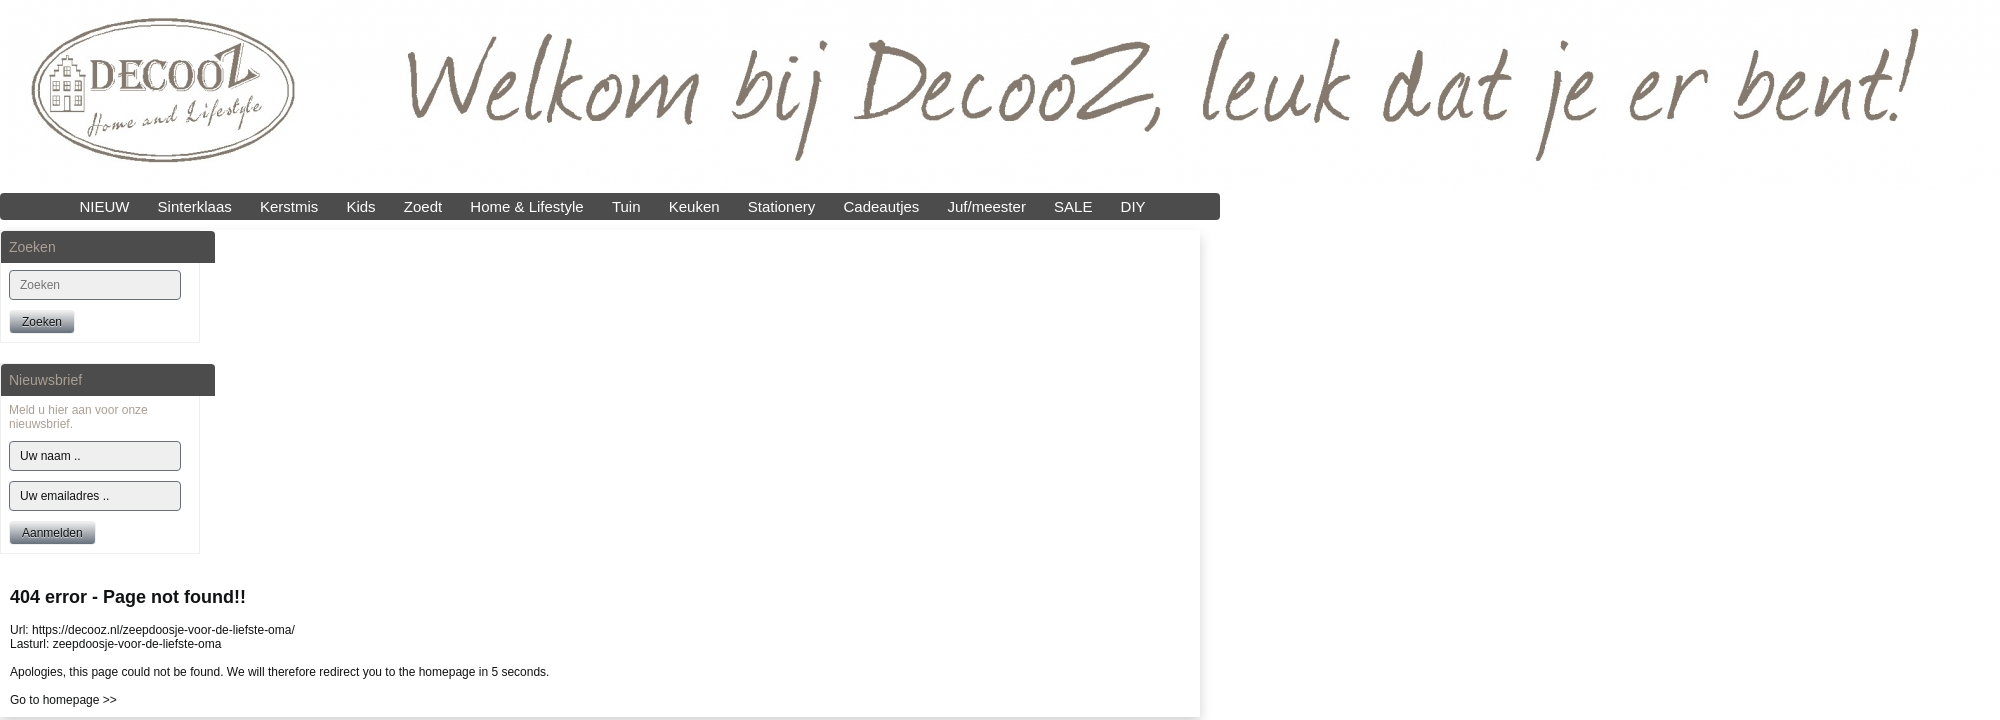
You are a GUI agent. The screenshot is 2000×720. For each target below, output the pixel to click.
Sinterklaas (195, 206)
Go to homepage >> (63, 700)
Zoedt (423, 206)
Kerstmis (289, 206)
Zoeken (42, 322)
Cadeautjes (881, 206)
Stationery (782, 206)
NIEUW (104, 206)
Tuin (626, 206)
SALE (1073, 206)
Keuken (694, 206)
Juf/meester (987, 206)
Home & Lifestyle (526, 206)
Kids (360, 206)
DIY (1133, 206)
